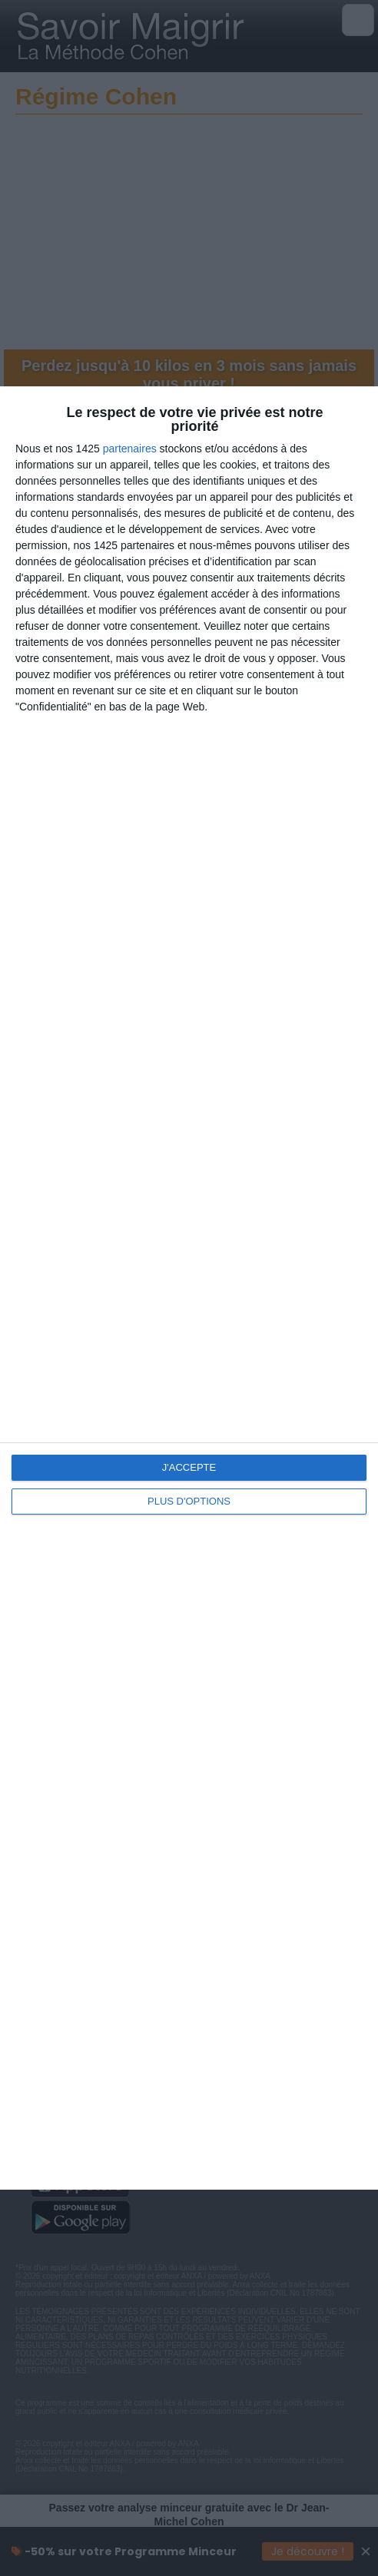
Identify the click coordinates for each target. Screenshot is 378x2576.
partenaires (130, 448)
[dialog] (189, 1288)
